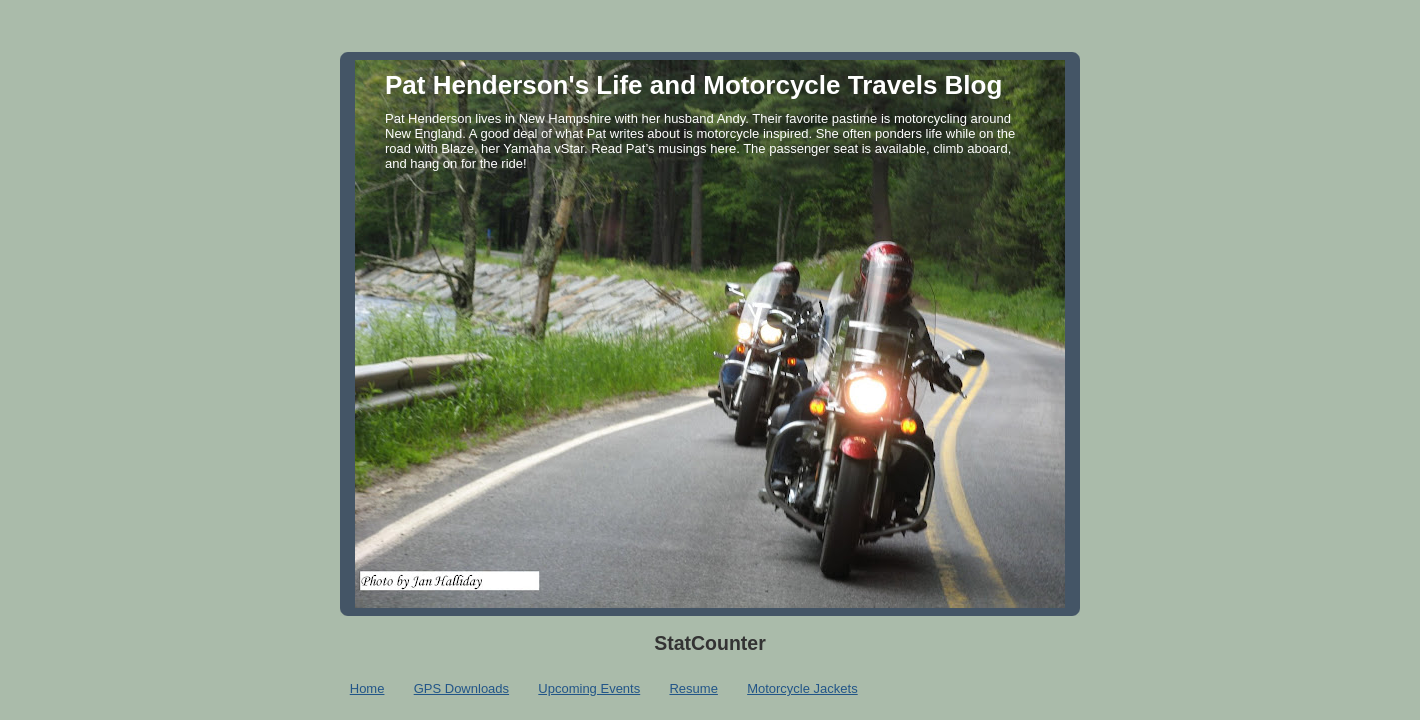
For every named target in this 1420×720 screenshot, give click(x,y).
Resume (693, 688)
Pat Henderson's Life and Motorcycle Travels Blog (693, 85)
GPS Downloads (461, 688)
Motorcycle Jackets (802, 688)
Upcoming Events (589, 688)
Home (367, 688)
